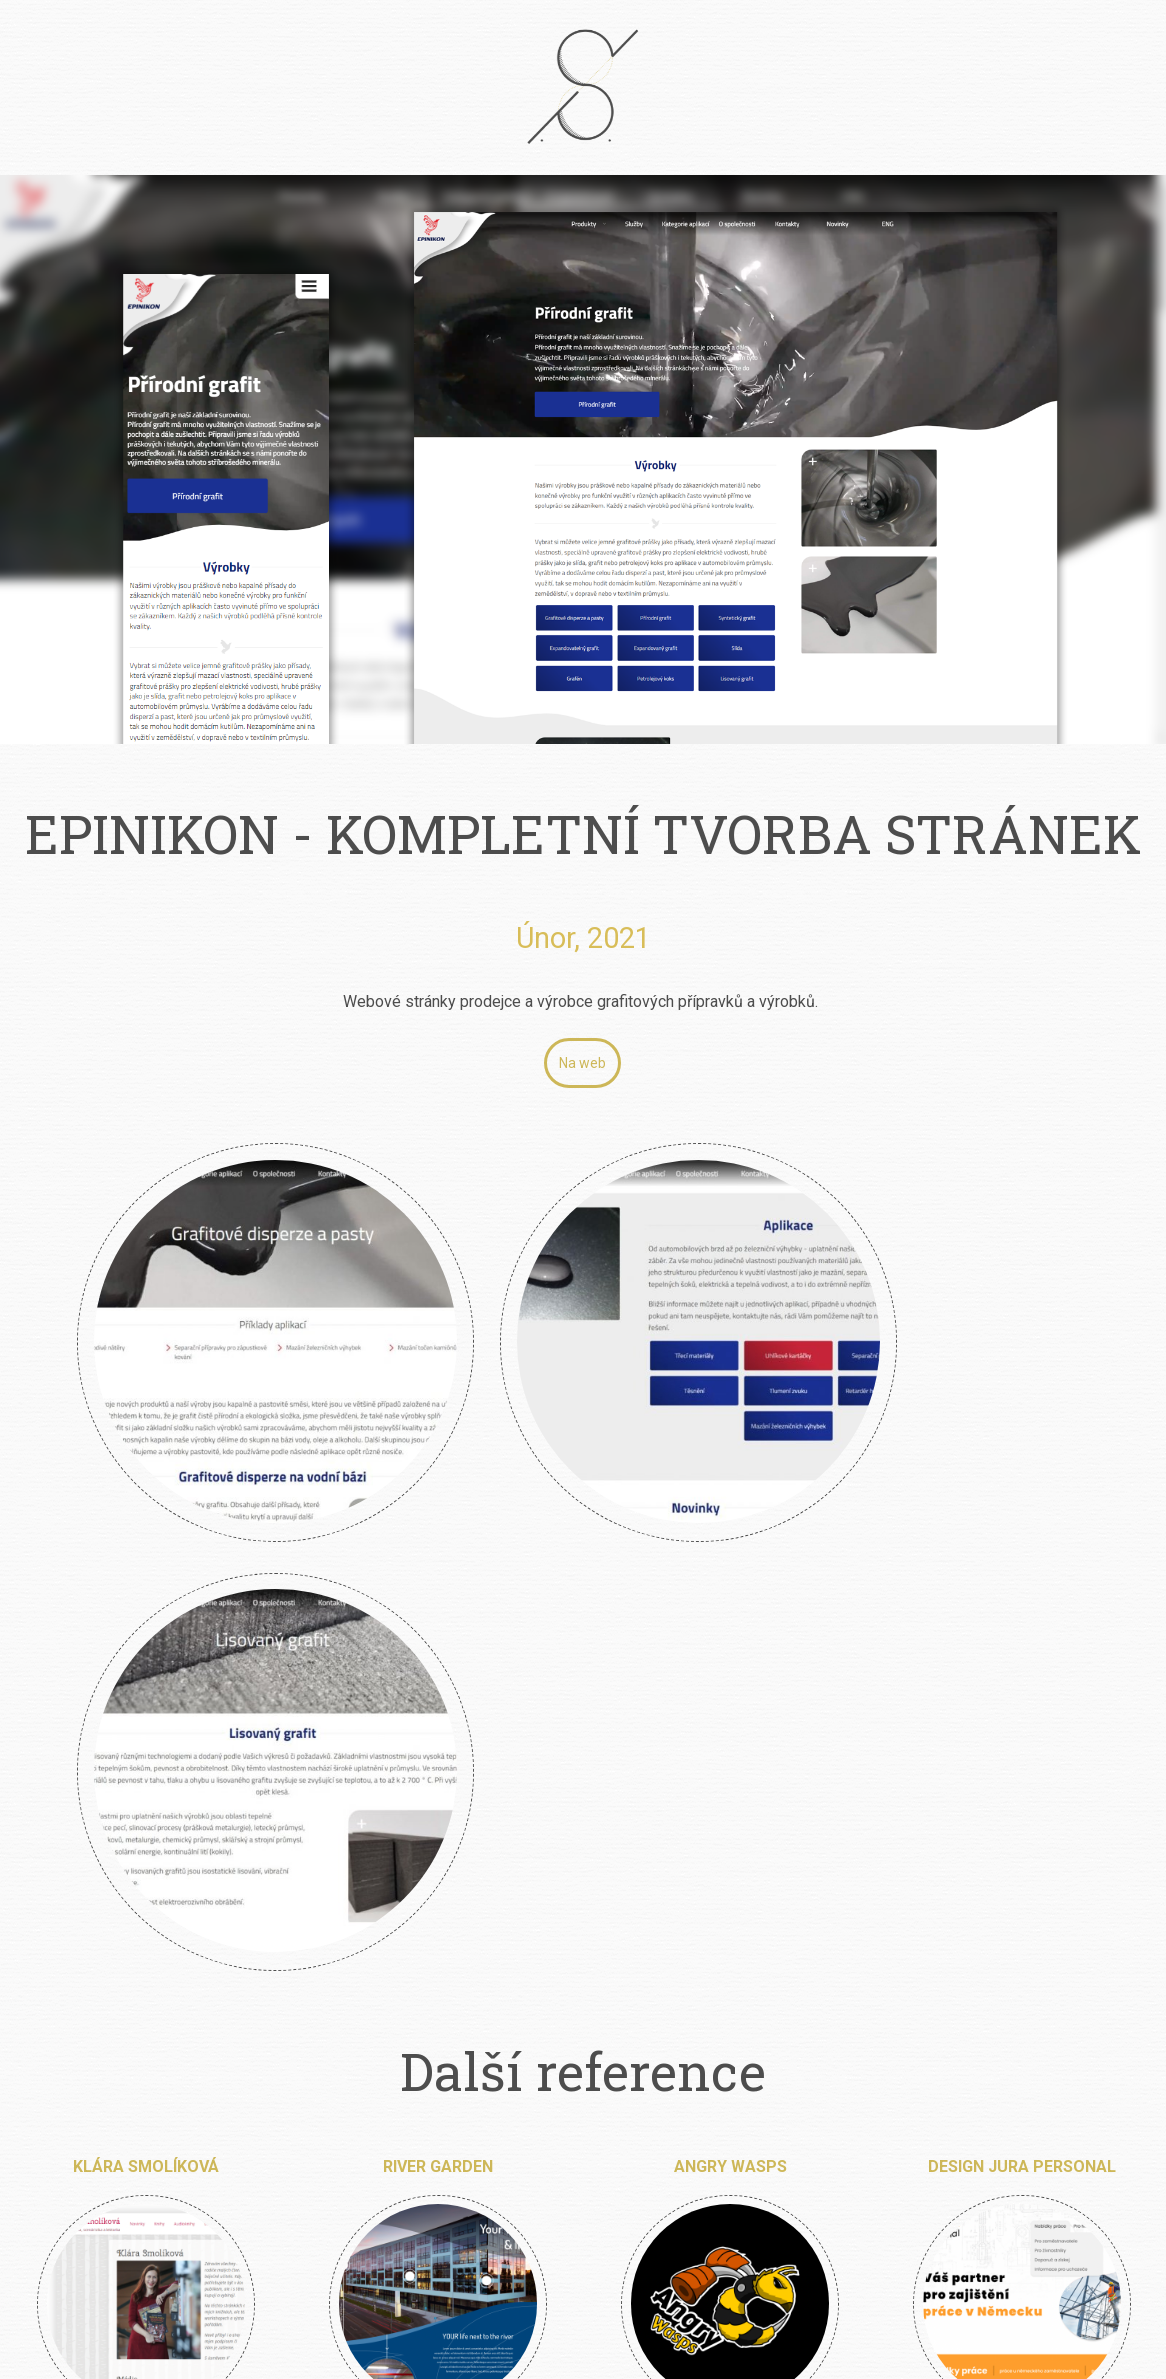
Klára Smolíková (146, 1583)
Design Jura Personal (1022, 1583)
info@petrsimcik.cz (610, 2186)
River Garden (438, 1583)
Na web (582, 1063)
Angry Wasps (730, 1583)
